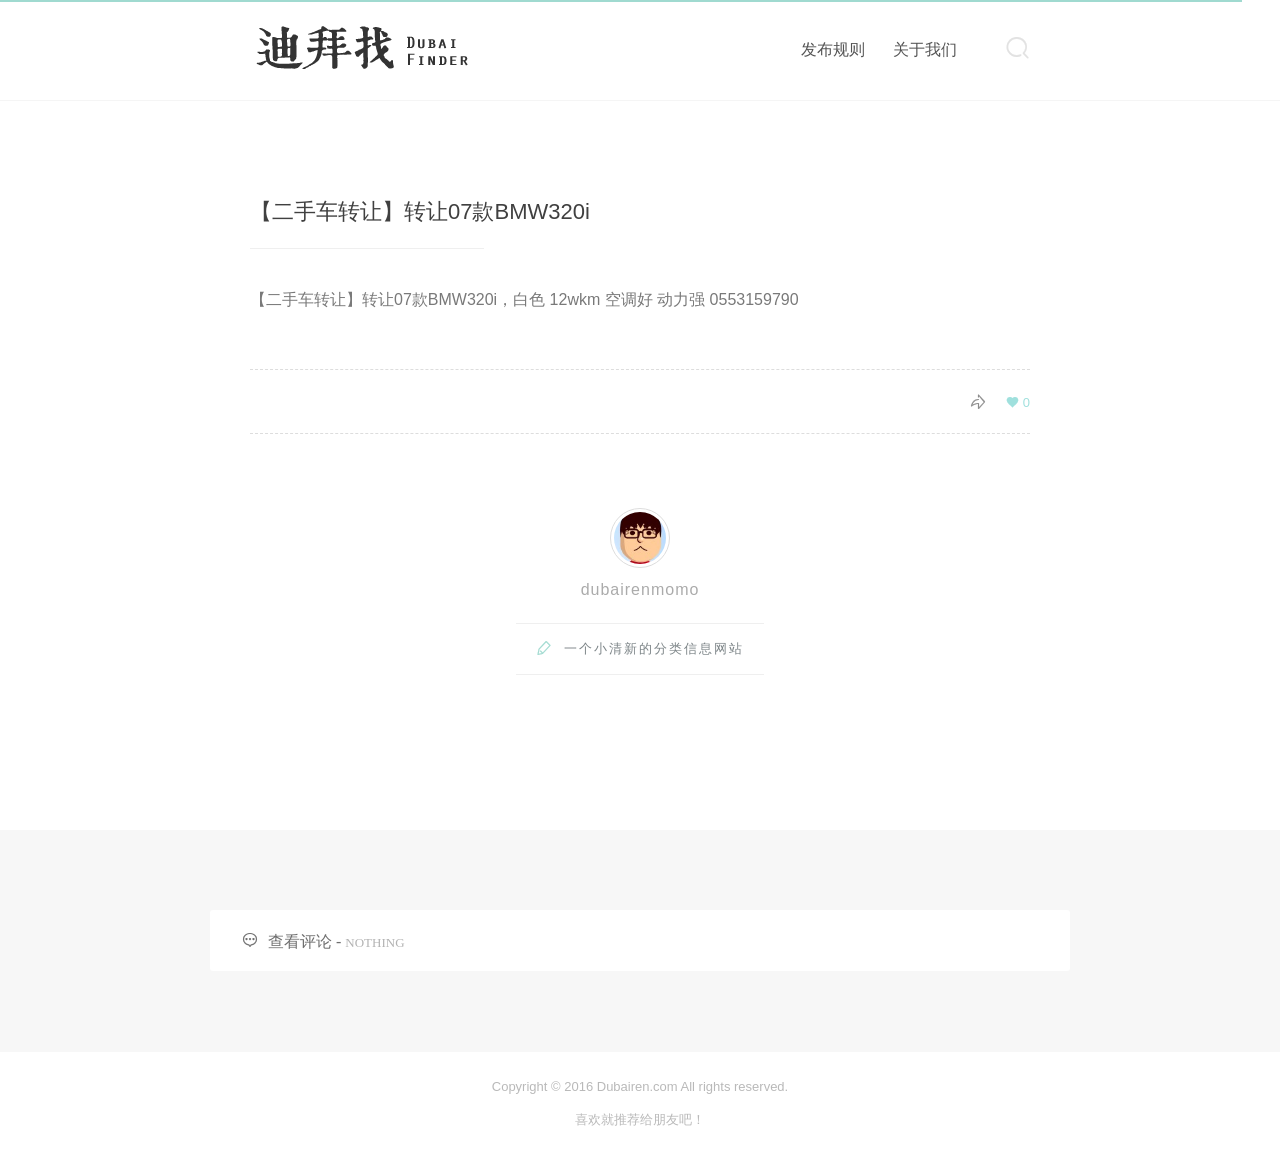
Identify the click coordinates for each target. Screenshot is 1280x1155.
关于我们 (925, 49)
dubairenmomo (640, 589)
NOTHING (374, 942)
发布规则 (833, 49)
